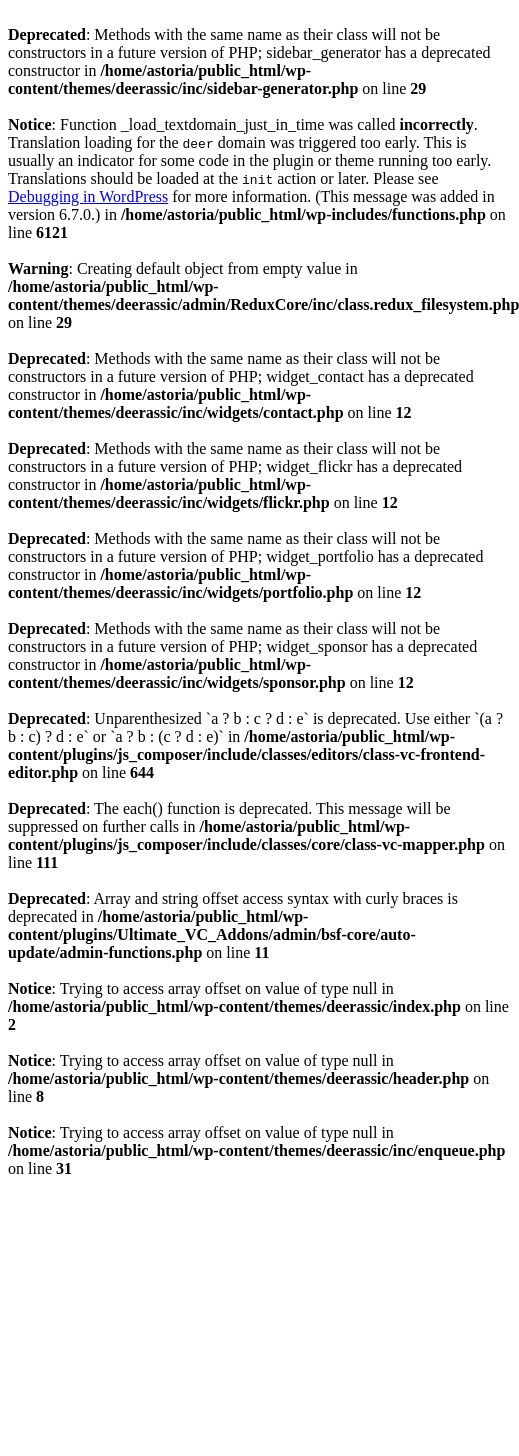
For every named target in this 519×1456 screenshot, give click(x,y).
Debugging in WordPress (88, 196)
